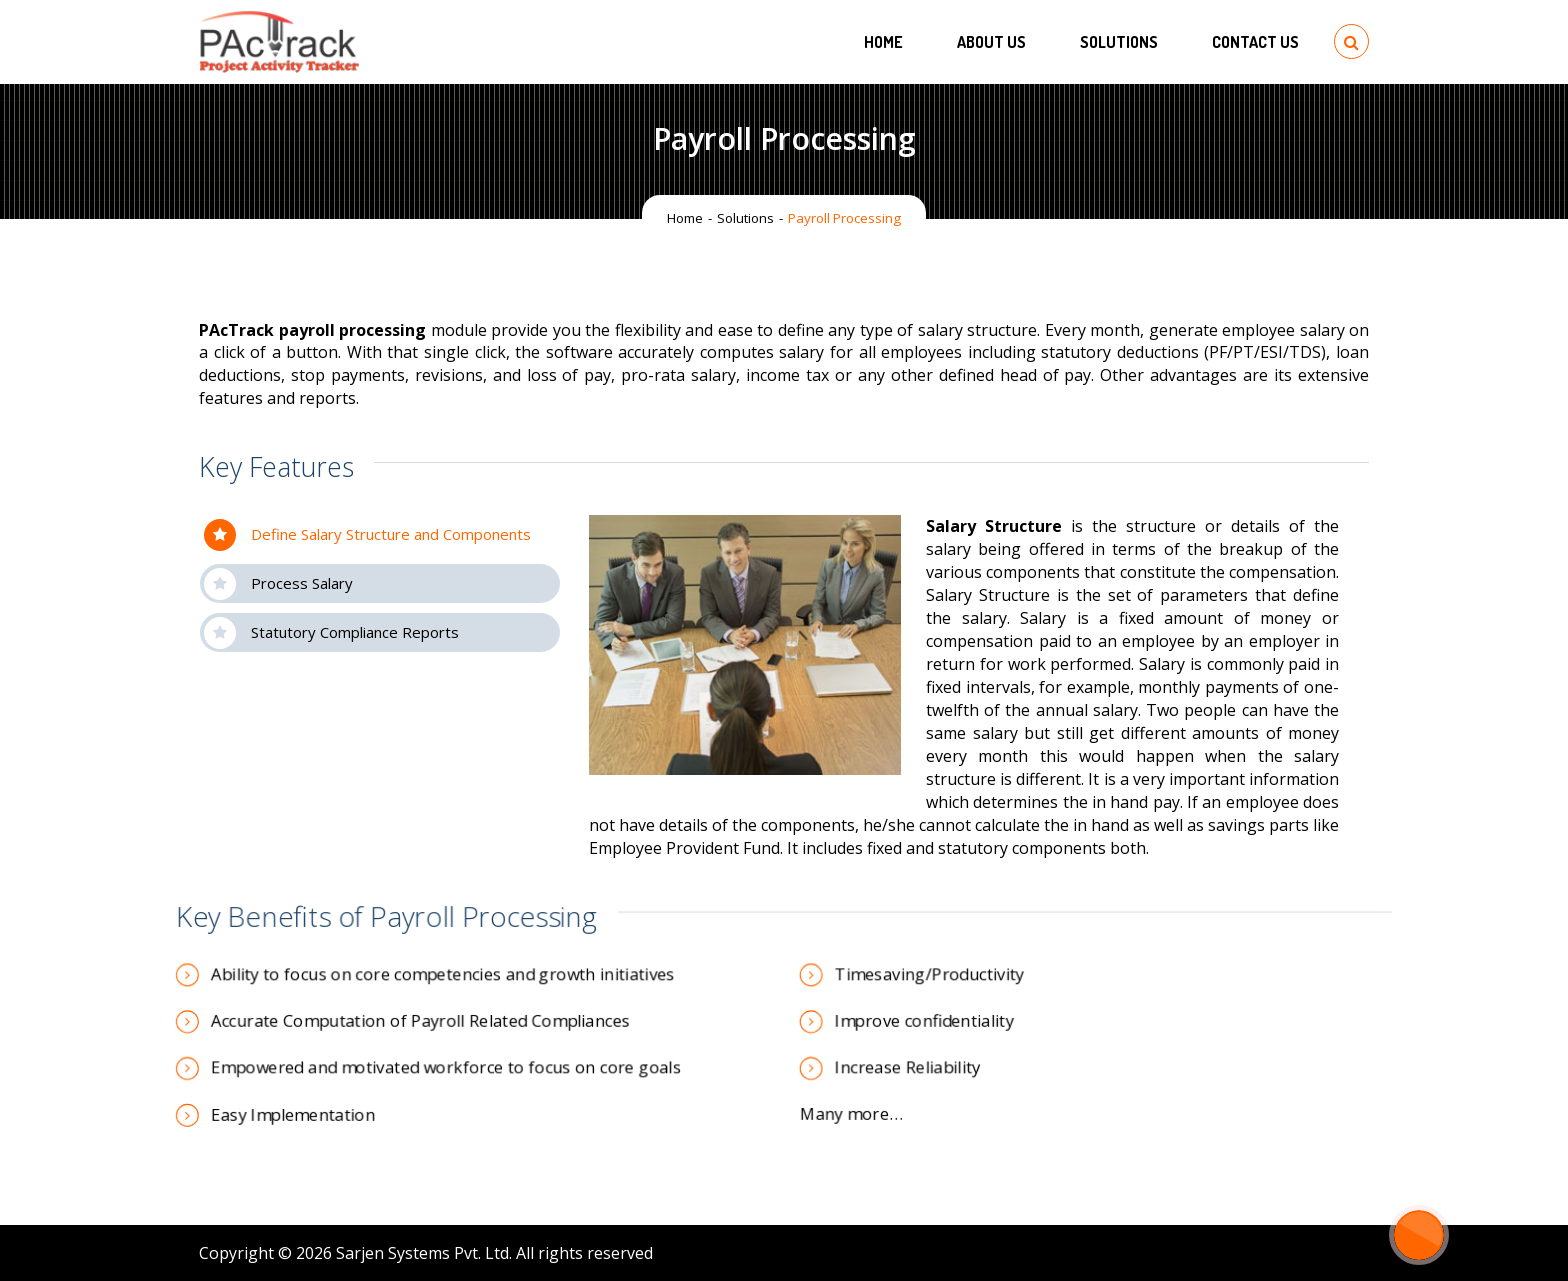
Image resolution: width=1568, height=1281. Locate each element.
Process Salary (278, 584)
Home (883, 42)
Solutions (1119, 42)
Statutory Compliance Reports (331, 633)
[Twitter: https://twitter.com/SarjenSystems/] (1302, 1253)
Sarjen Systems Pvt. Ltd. (424, 1253)
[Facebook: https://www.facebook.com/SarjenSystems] (1238, 1253)
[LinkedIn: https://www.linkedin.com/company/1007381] (1270, 1253)
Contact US (1255, 42)
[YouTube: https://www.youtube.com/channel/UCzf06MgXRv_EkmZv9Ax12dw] (1334, 1253)
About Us (991, 42)
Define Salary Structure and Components (367, 535)
